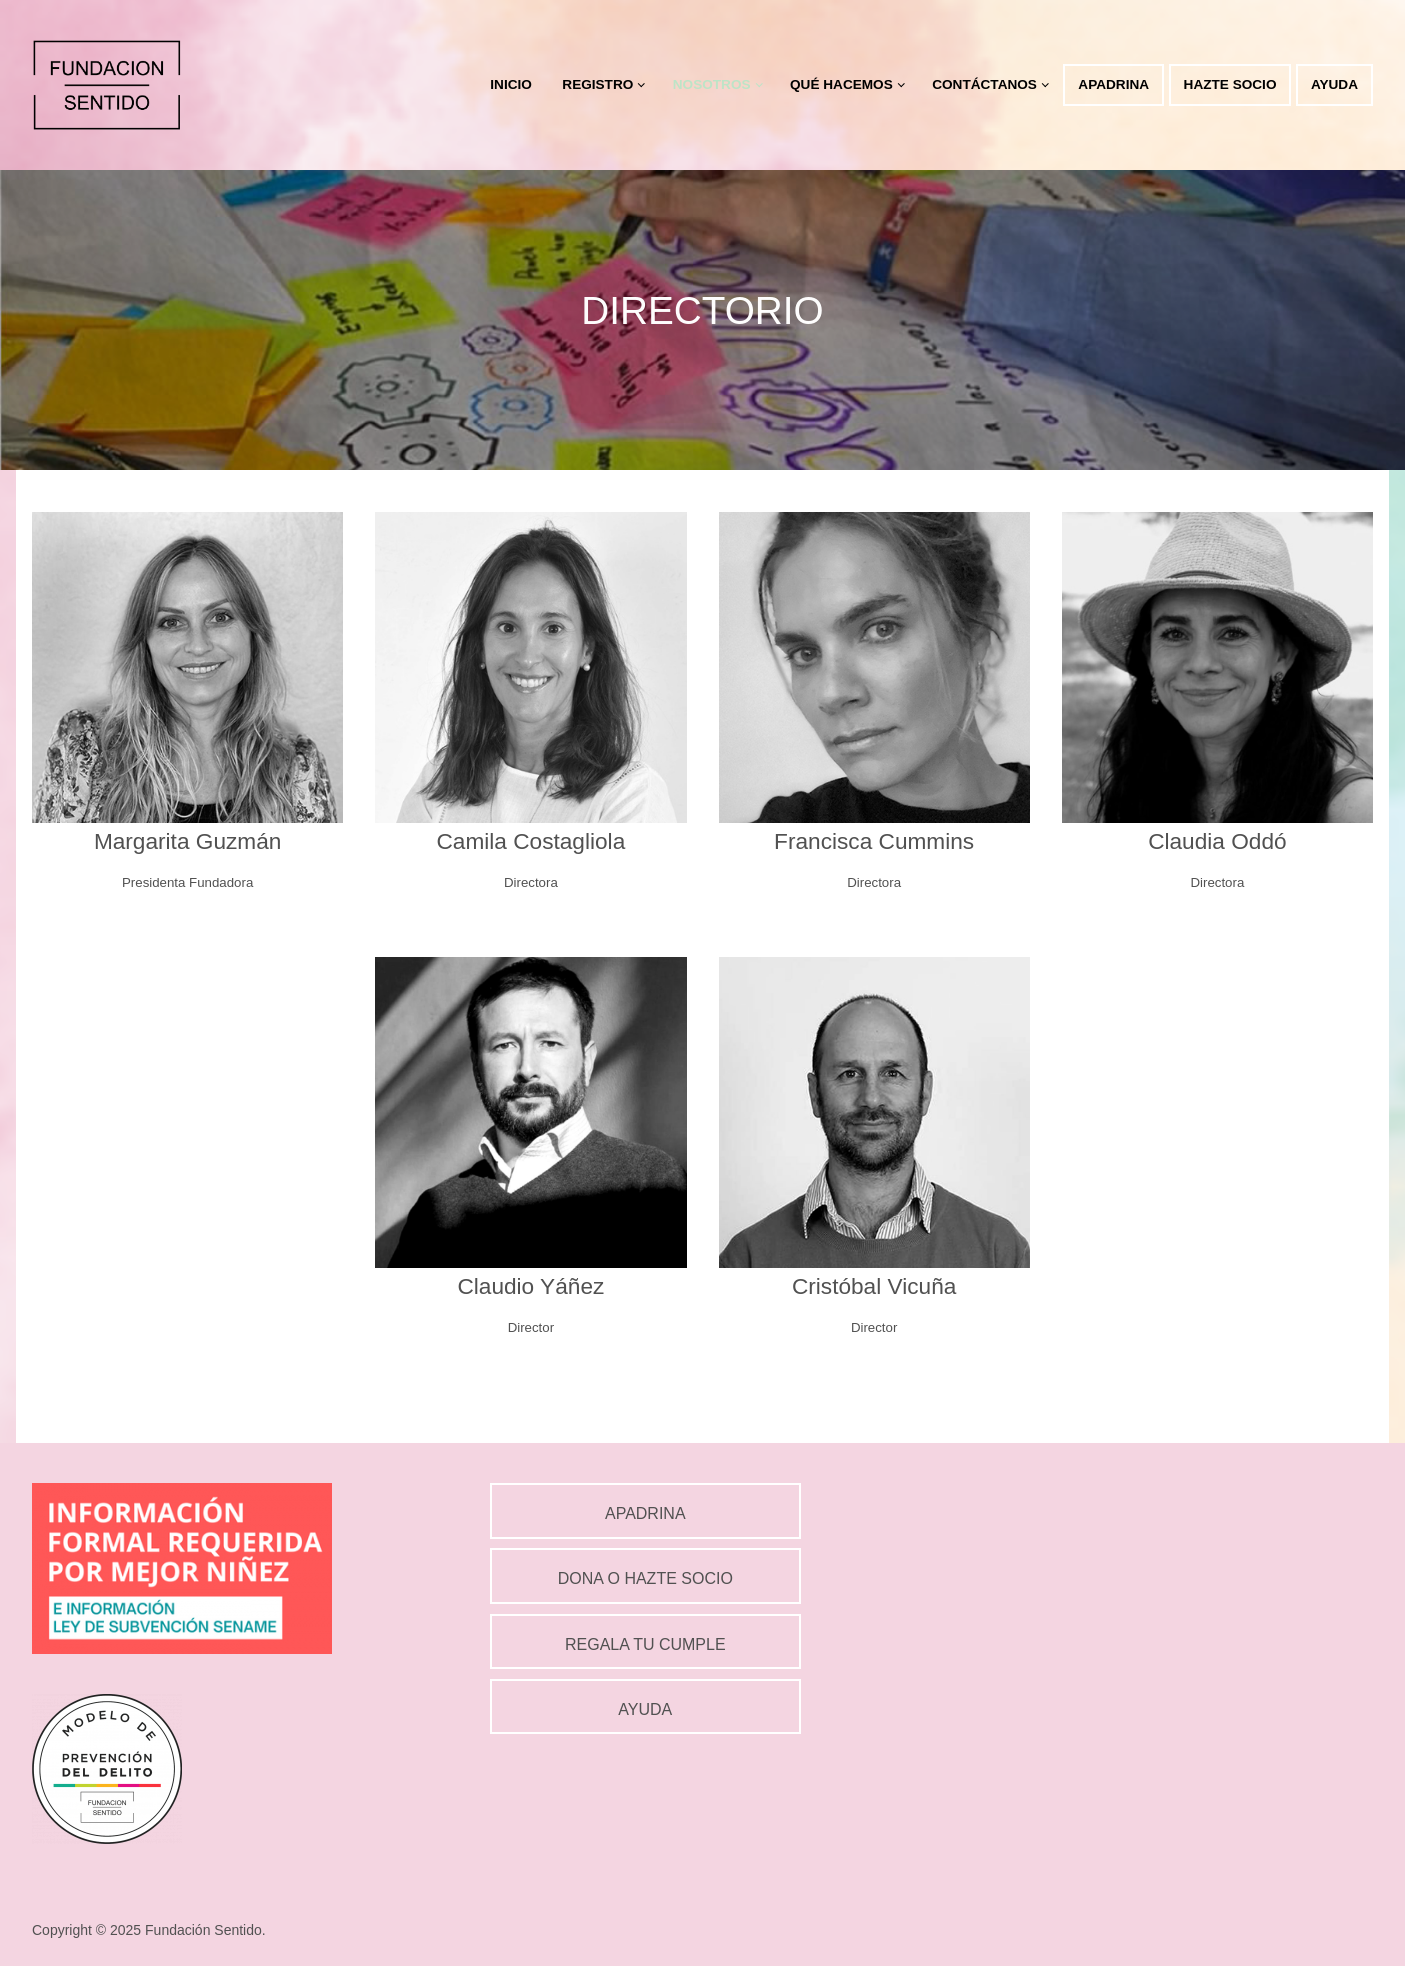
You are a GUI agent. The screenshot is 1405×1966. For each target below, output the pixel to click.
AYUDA (645, 1709)
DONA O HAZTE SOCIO (645, 1578)
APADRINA (645, 1513)
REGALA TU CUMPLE (645, 1644)
